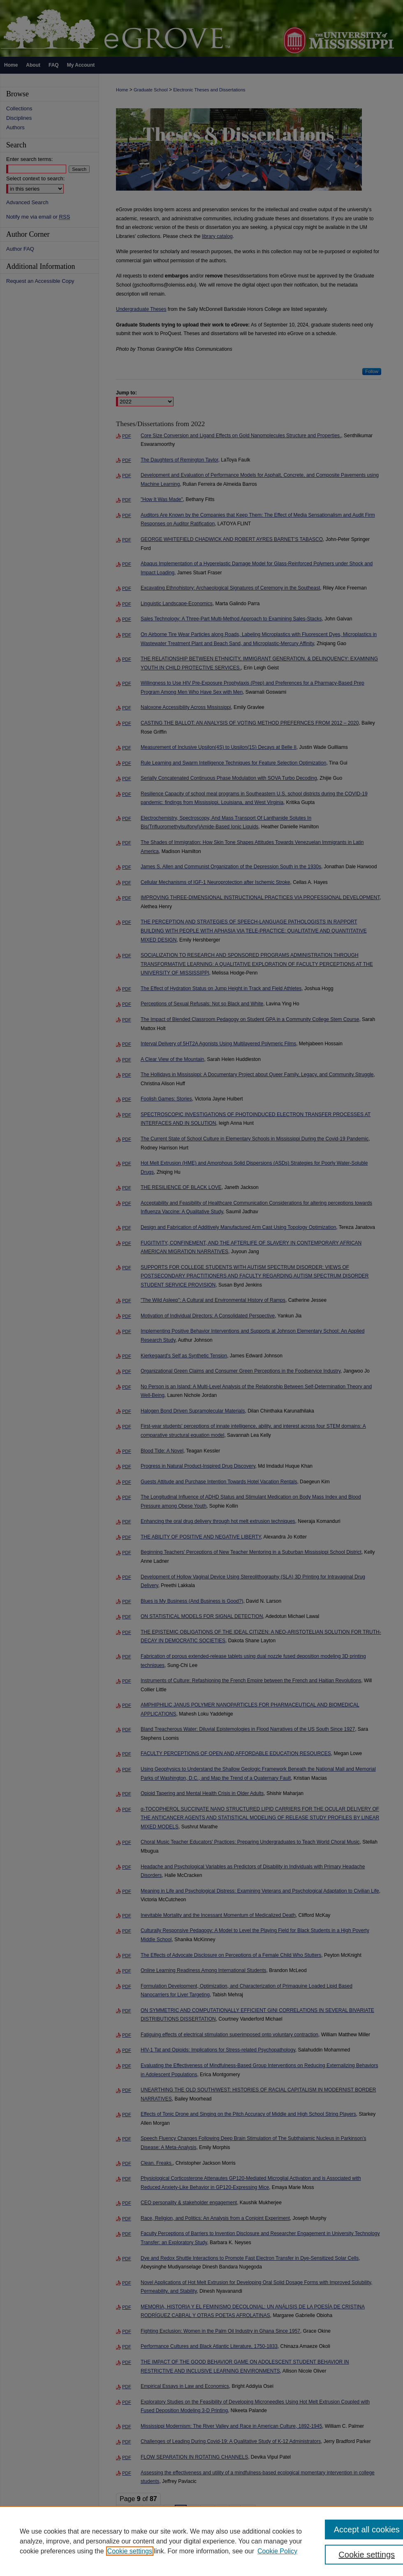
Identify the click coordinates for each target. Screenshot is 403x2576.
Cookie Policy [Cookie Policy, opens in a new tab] (277, 2551)
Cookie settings (129, 2551)
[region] (201, 2541)
